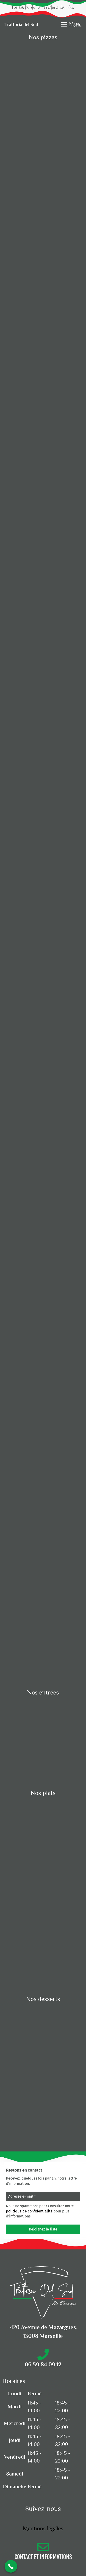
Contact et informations (43, 2556)
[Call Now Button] (11, 2566)
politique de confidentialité (29, 2211)
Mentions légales (43, 2528)
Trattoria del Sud (21, 24)
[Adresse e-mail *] (43, 2196)
